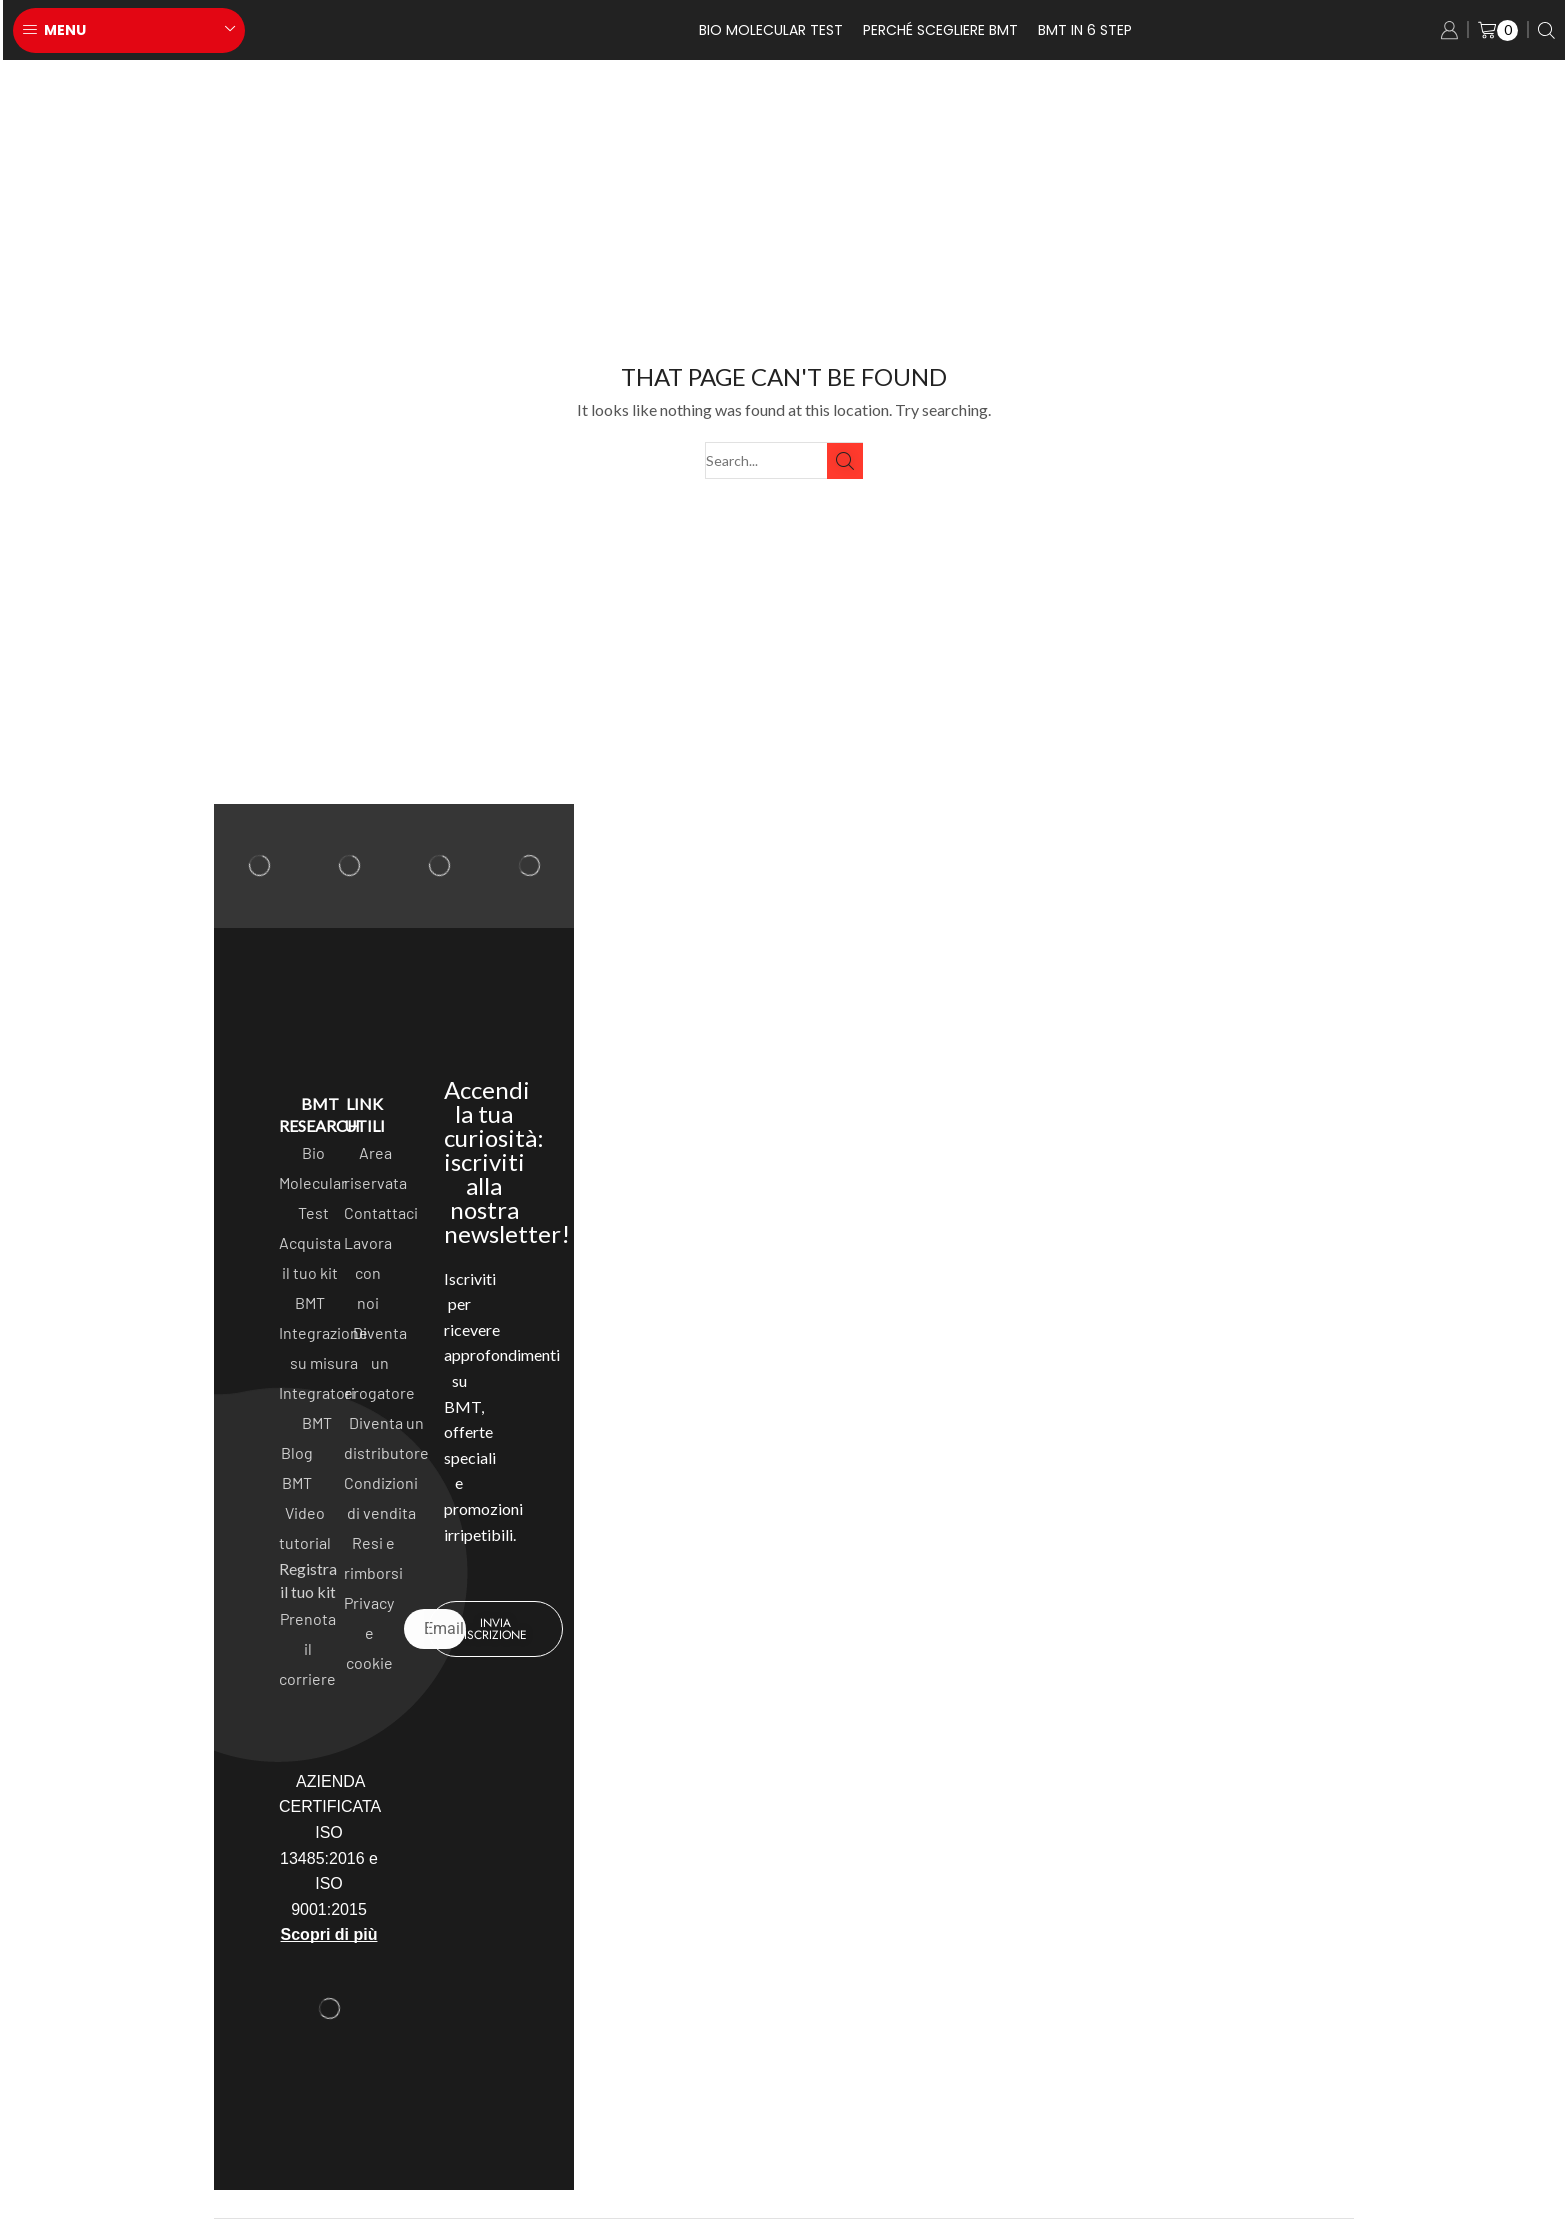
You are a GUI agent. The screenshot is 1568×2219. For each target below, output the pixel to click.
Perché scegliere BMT (940, 30)
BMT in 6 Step (1085, 30)
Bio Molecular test (771, 30)
